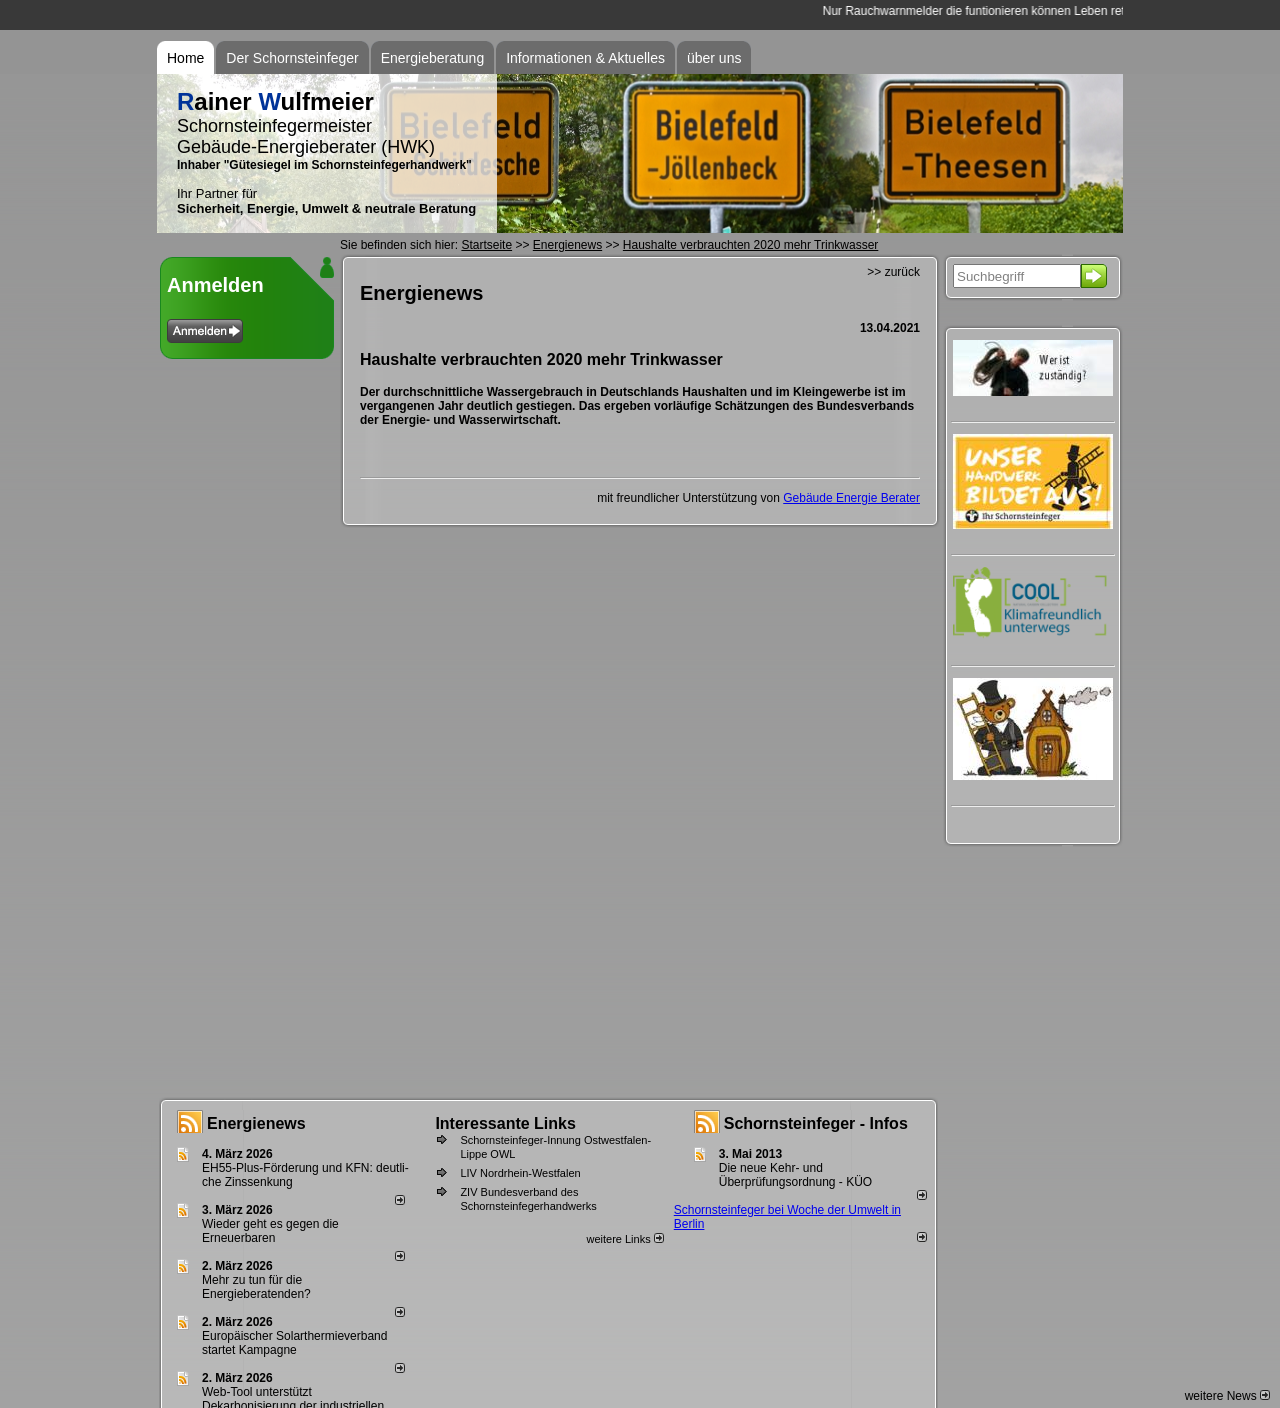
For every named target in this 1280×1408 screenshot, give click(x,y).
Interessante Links (505, 1123)
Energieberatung (433, 58)
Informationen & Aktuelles (585, 58)
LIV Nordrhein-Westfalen (520, 1173)
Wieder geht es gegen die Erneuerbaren (270, 1231)
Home (185, 58)
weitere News (1227, 1396)
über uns (714, 58)
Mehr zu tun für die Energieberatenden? (256, 1287)
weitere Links (624, 1239)
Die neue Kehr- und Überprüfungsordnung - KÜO (795, 1175)
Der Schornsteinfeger (292, 58)
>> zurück (893, 272)
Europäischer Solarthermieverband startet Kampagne (294, 1343)
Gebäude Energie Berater (851, 498)
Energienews (256, 1123)
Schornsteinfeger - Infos (816, 1123)
